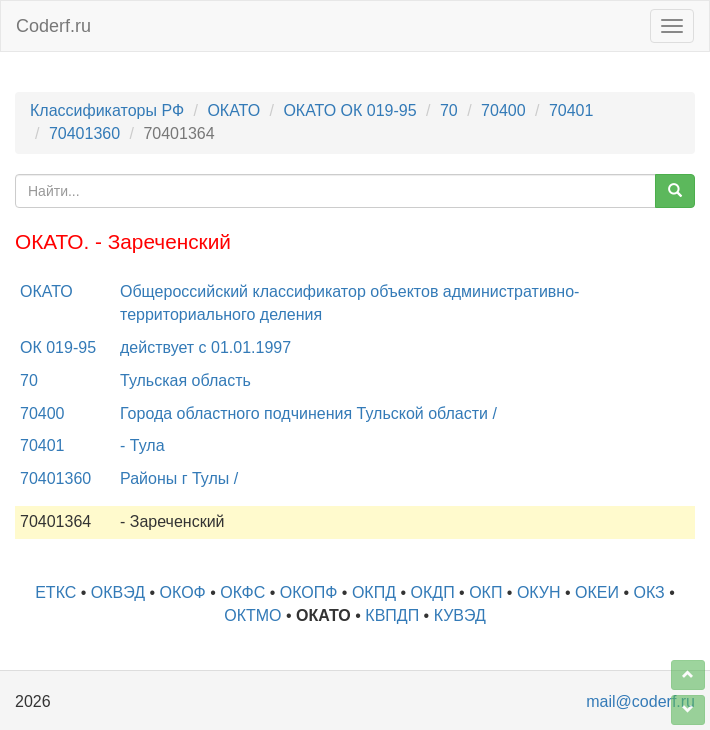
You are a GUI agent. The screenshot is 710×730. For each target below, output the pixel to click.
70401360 (84, 133)
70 (449, 110)
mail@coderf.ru (640, 701)
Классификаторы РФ (107, 110)
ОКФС (242, 592)
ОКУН (539, 592)
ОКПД (374, 592)
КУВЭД (460, 615)
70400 (503, 110)
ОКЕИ (597, 592)
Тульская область (185, 380)
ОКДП (433, 592)
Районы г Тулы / (179, 478)
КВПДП (392, 615)
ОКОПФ (309, 592)
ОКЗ (649, 592)
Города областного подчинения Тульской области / (308, 413)
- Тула (142, 445)
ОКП (485, 592)
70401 (571, 110)
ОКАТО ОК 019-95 (349, 110)
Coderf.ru (53, 26)
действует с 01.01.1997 (205, 347)
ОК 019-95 (58, 347)
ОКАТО (233, 110)
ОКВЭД (118, 592)
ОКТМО (252, 615)
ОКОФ (183, 592)
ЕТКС (55, 592)
